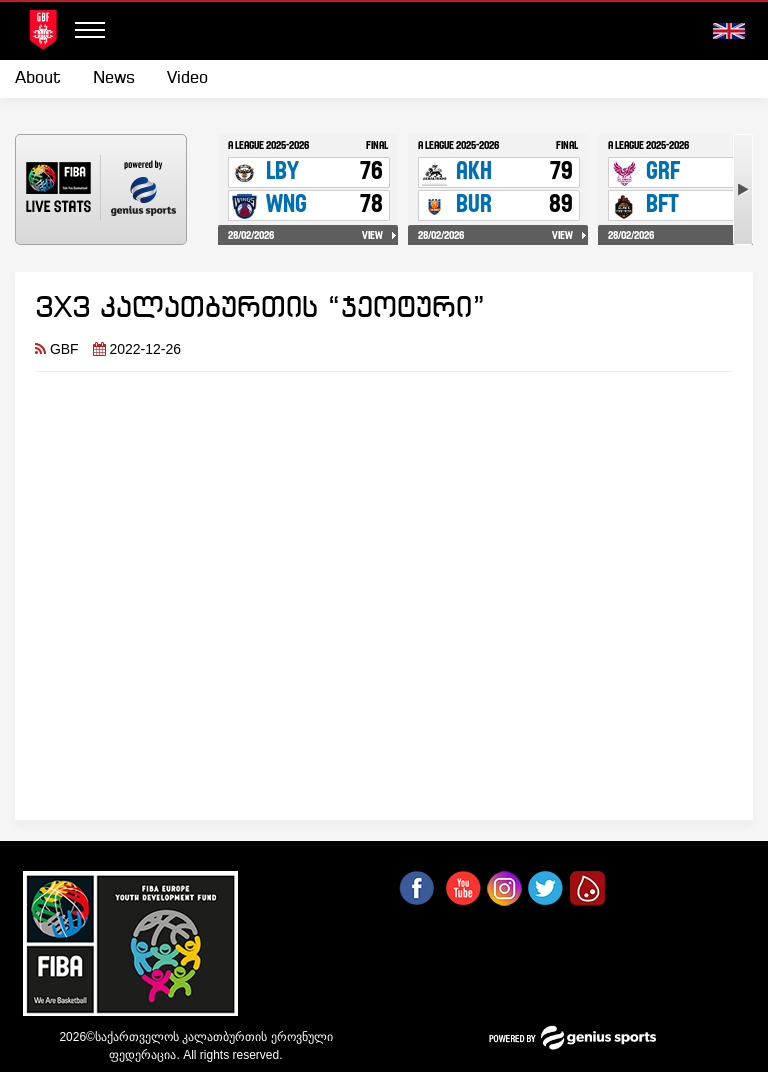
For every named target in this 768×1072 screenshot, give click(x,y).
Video (187, 78)
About (38, 78)
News (114, 78)
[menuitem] (46, 79)
